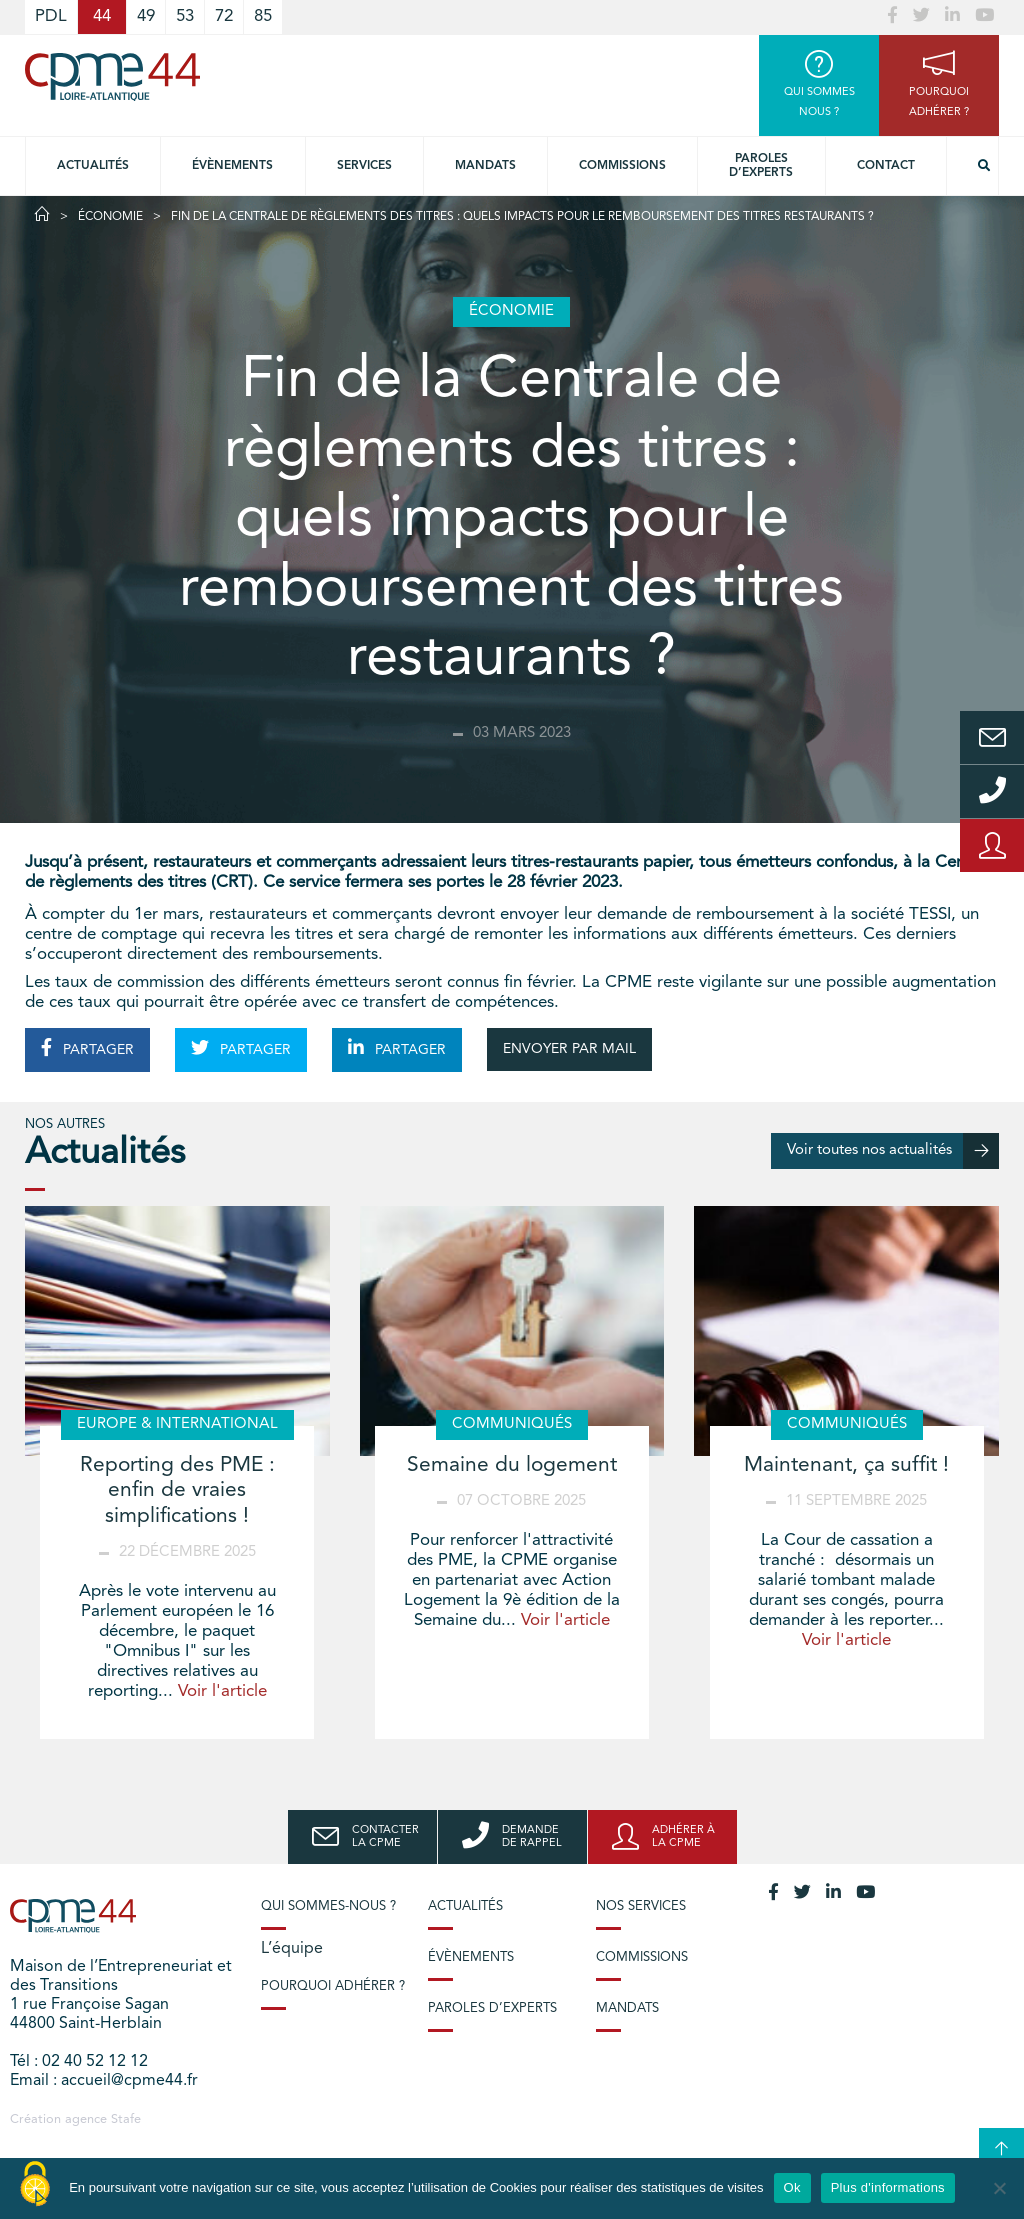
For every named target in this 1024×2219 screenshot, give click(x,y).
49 (146, 16)
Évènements (232, 166)
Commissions (622, 166)
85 (263, 16)
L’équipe (292, 1949)
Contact (886, 166)
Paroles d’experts (761, 166)
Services (364, 166)
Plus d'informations (888, 2187)
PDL (51, 16)
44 (102, 16)
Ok (792, 2187)
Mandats (485, 166)
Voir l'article (222, 1691)
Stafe (126, 2119)
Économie (110, 217)
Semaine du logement (512, 1465)
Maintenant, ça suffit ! (846, 1465)
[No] (999, 2188)
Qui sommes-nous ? (328, 1906)
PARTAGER (87, 1048)
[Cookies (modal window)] (35, 2185)
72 (224, 16)
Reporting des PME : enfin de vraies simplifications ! (177, 1490)
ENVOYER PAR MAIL (569, 1049)
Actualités (93, 166)
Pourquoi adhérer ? (333, 1986)
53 (185, 16)
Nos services (641, 1906)
